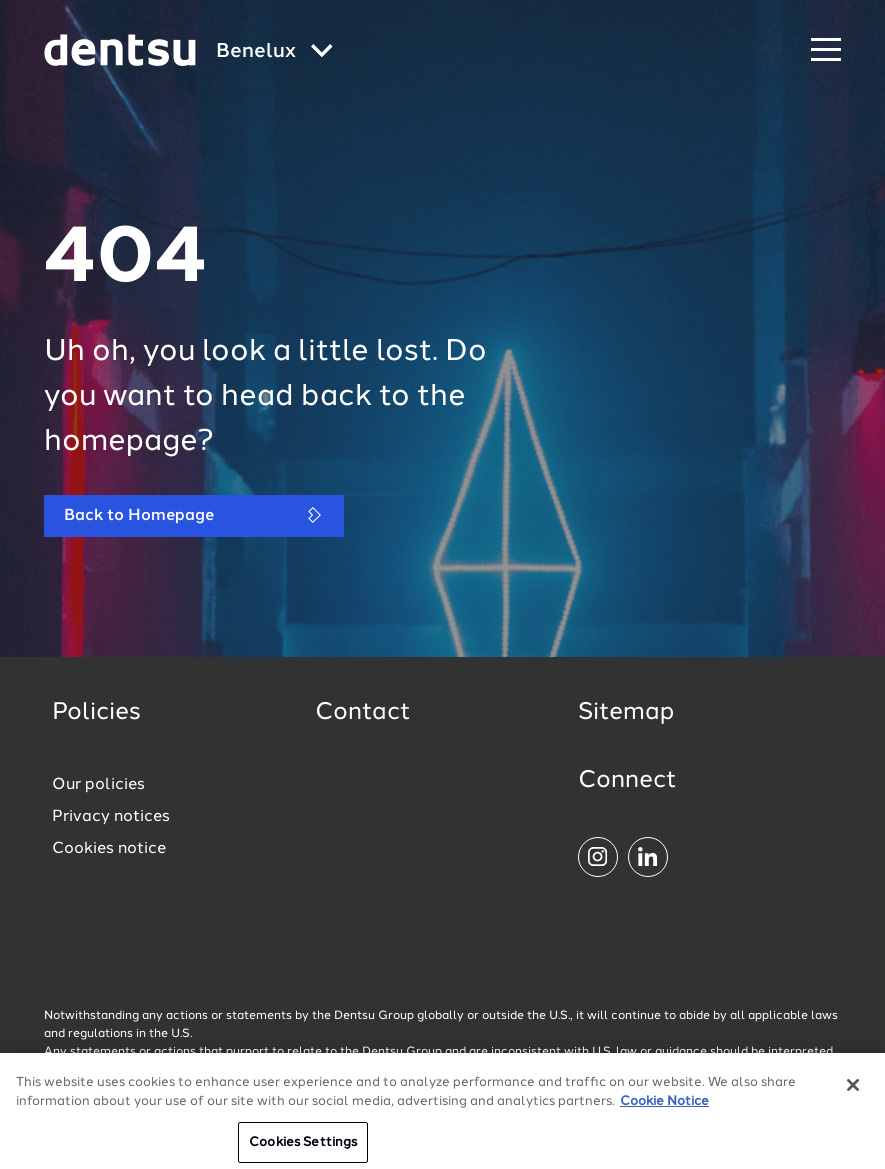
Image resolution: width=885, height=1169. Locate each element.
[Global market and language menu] (274, 52)
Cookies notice (109, 849)
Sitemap (626, 713)
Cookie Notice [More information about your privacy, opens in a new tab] (664, 1110)
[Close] (853, 1093)
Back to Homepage (194, 515)
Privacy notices (111, 817)
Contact (363, 713)
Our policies (98, 785)
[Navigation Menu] (826, 50)
